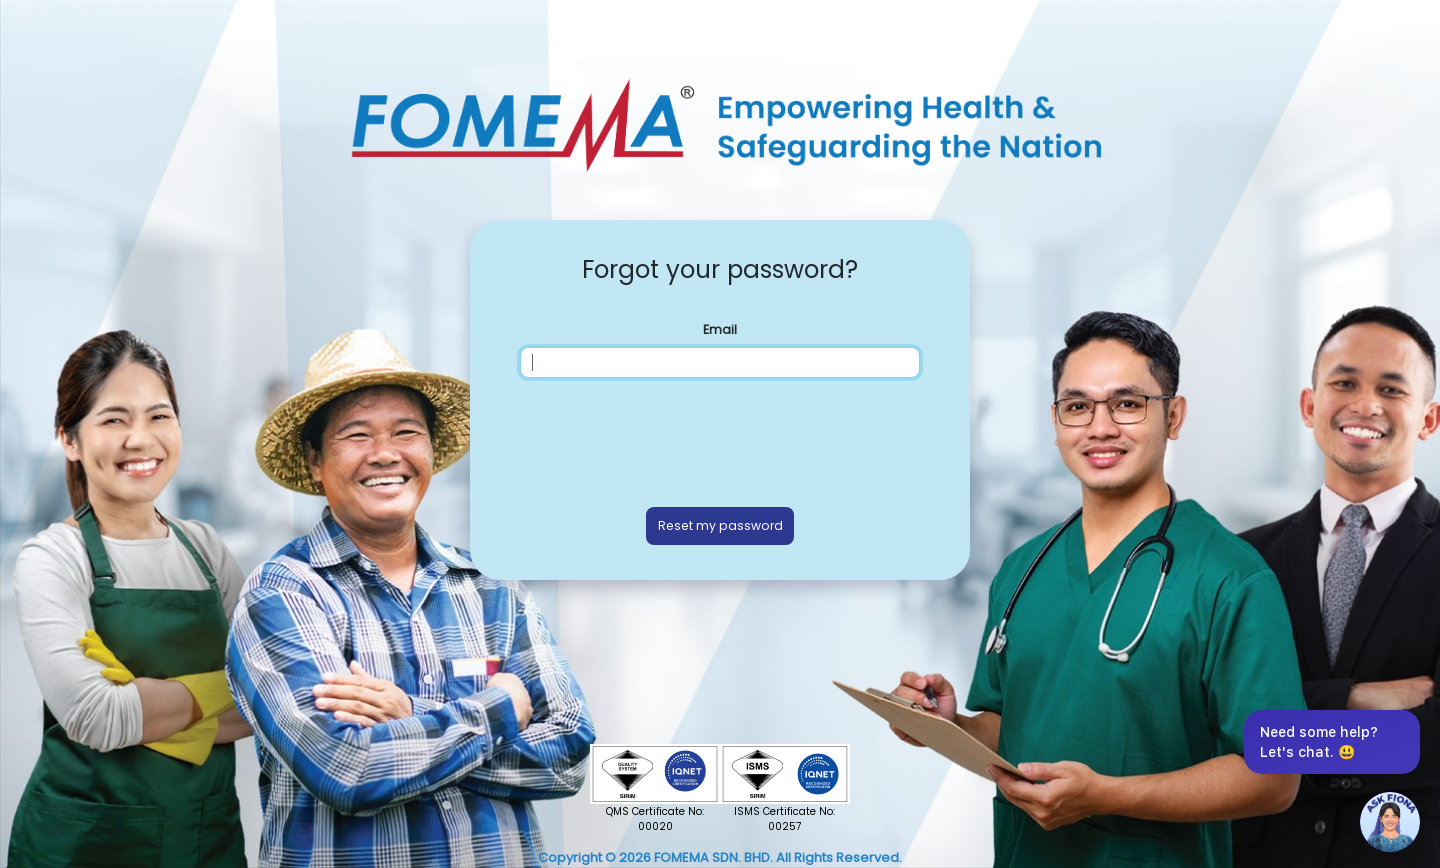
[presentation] (720, 438)
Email (720, 329)
